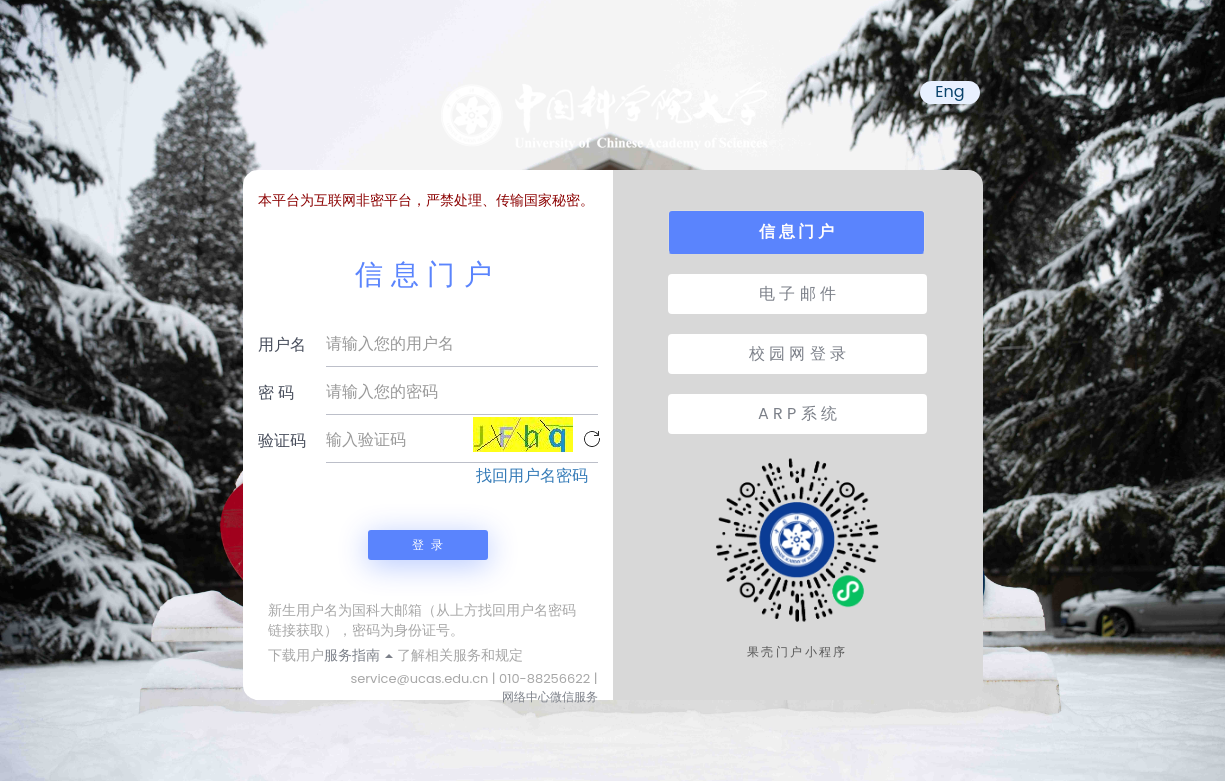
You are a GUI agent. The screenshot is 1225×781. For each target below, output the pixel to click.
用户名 (282, 344)
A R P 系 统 (797, 413)
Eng (949, 92)
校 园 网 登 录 (797, 353)
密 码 (276, 392)
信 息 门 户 (796, 231)
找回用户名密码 (532, 476)
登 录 (427, 544)
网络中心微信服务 (550, 696)
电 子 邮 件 (797, 293)
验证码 (282, 440)
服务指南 (359, 655)
